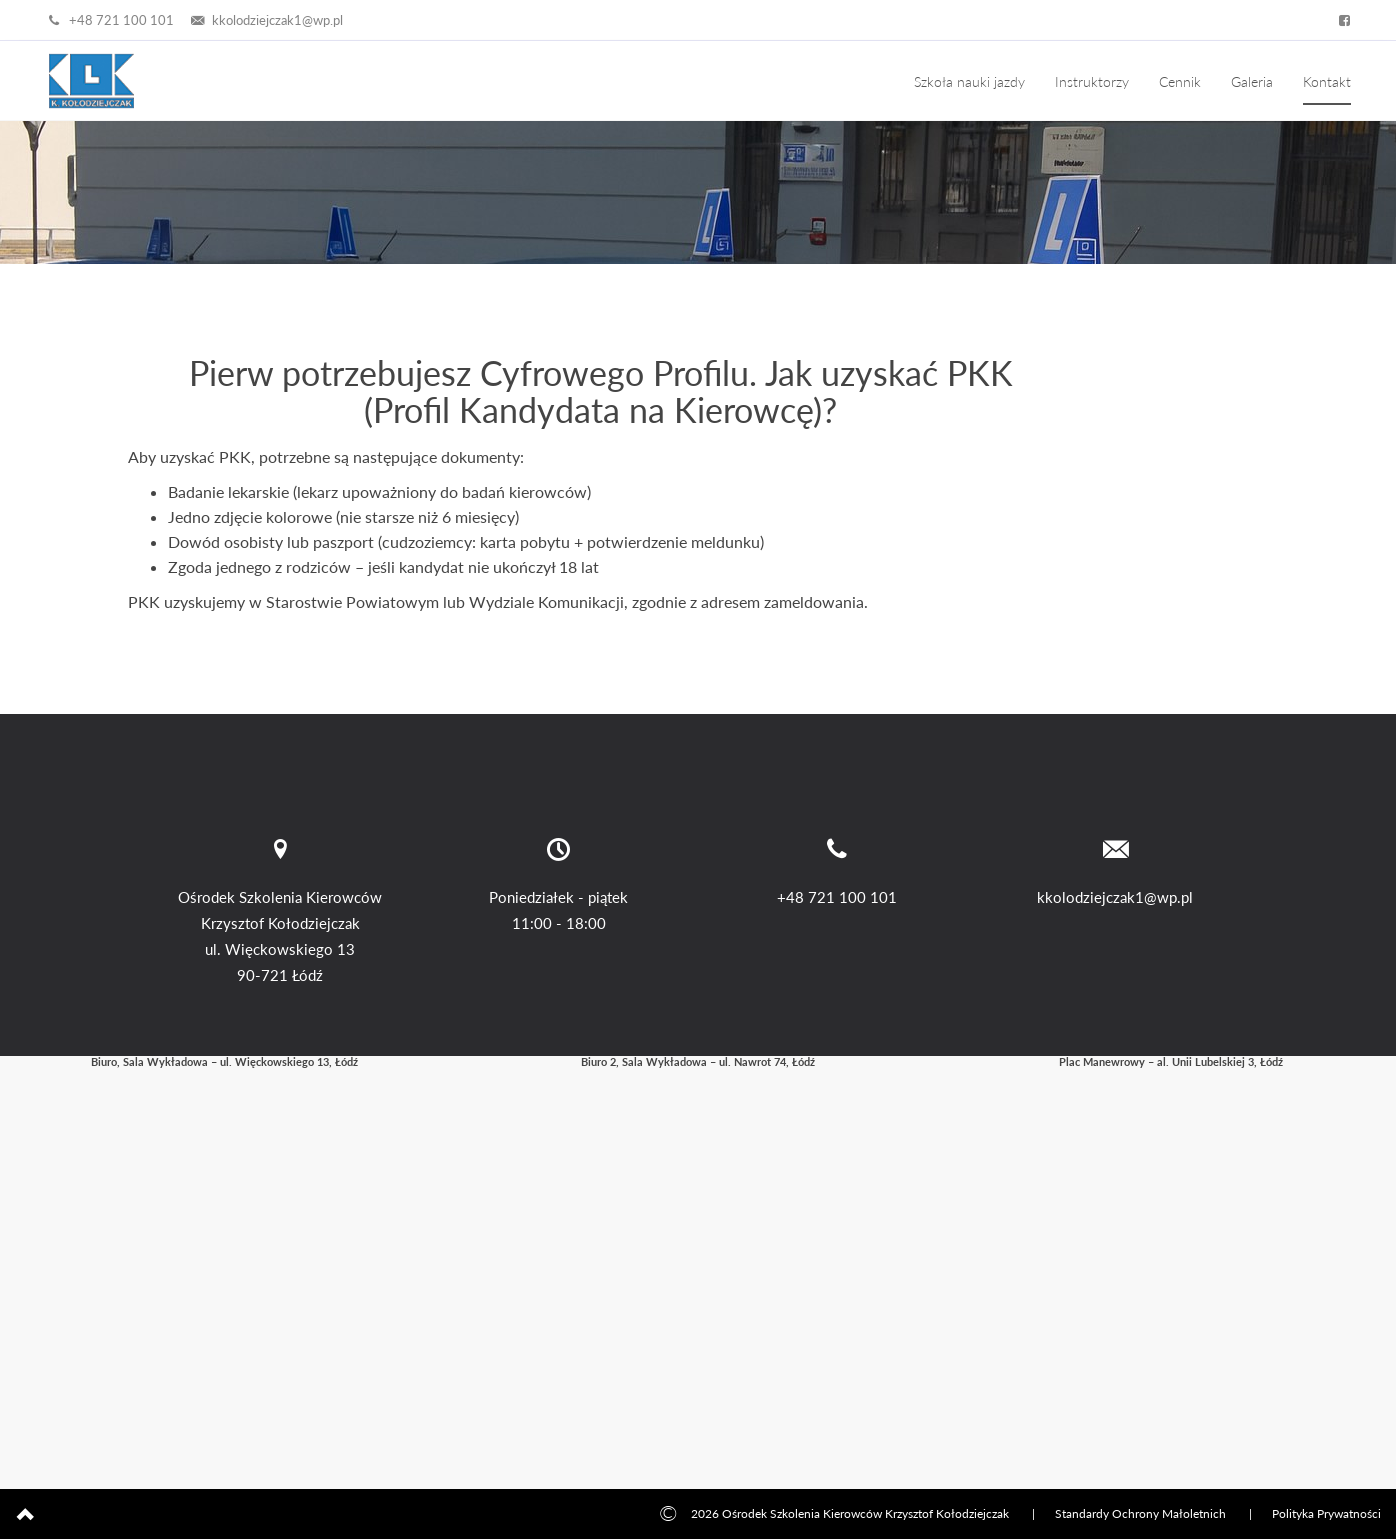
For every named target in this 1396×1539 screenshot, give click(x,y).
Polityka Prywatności (1326, 1513)
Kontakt (1327, 81)
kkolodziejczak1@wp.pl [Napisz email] (265, 20)
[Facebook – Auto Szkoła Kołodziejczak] (1340, 20)
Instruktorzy (1092, 81)
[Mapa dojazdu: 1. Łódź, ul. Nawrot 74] (697, 1257)
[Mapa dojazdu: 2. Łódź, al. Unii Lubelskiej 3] (1171, 1257)
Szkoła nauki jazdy (969, 81)
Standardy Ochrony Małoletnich (1140, 1513)
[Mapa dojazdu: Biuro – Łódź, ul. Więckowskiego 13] (224, 1257)
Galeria (1252, 81)
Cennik (1180, 81)
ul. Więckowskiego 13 (280, 949)
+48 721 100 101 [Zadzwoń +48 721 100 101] (109, 20)
